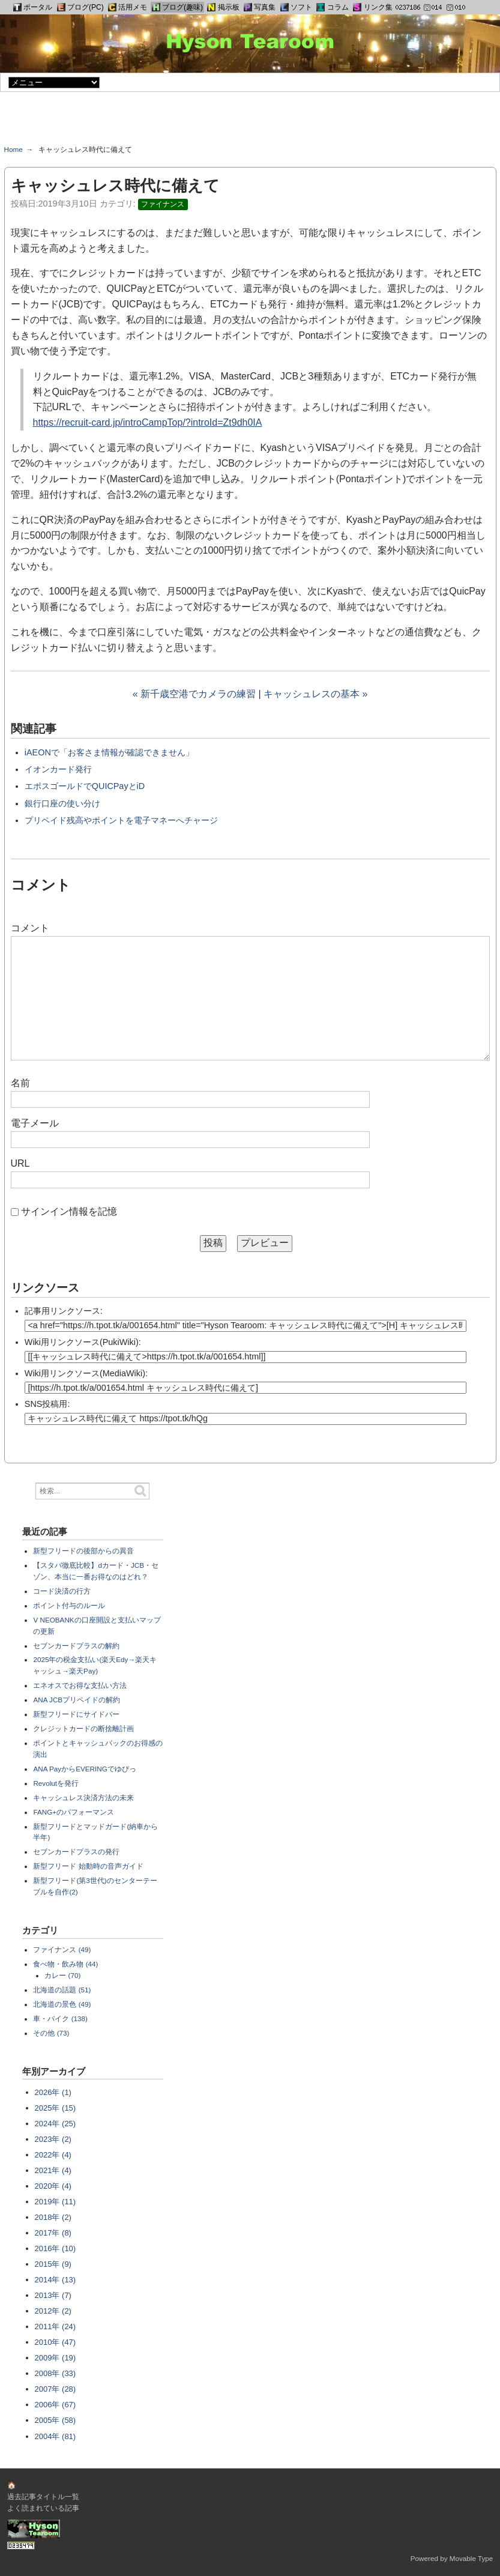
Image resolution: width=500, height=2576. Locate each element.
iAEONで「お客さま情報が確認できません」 (109, 752)
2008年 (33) (55, 2373)
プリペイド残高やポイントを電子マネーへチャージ (121, 820)
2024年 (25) (55, 2123)
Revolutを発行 (56, 1783)
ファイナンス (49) (62, 1949)
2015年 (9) (53, 2264)
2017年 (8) (53, 2232)
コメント (30, 928)
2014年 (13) (55, 2279)
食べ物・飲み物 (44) (65, 1964)
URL (20, 1163)
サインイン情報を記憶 (69, 1211)
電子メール (35, 1123)
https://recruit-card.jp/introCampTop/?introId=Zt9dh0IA (147, 422)
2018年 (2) (53, 2217)
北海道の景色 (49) (62, 2004)
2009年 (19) (55, 2357)
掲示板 (228, 7)
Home (13, 149)
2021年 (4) (53, 2170)
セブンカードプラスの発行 (76, 1851)
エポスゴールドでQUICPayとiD (85, 786)
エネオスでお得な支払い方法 (80, 1685)
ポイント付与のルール (69, 1605)
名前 (20, 1083)
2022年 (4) (53, 2154)
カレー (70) (62, 1975)
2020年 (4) (53, 2186)
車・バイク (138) (60, 2018)
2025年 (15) (55, 2107)
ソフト (301, 7)
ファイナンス (162, 204)
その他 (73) (51, 2033)
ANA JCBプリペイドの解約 (76, 1700)
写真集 (265, 7)
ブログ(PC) (85, 7)
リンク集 (378, 7)
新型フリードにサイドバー (76, 1714)
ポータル (37, 7)
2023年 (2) (53, 2139)
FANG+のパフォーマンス (73, 1812)
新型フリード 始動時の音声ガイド (88, 1866)
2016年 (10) (55, 2248)
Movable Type (471, 2558)
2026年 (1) (53, 2092)
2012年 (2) (53, 2310)
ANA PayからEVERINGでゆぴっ (84, 1769)
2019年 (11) (55, 2201)
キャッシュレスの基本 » (315, 694)
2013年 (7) (53, 2295)
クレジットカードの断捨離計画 (83, 1728)
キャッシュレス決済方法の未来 (83, 1797)
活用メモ (132, 7)
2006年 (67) (55, 2404)
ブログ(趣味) (182, 7)
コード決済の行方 (62, 1591)
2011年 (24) (55, 2326)
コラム (338, 7)
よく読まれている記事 (43, 2508)
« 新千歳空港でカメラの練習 (194, 694)
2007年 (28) (55, 2388)
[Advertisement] (250, 122)
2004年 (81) (55, 2436)
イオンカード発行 (58, 769)
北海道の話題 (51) (62, 1990)
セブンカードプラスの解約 (76, 1645)
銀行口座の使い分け (62, 803)
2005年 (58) (55, 2420)
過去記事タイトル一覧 (43, 2496)
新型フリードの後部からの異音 (83, 1551)
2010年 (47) (55, 2342)
